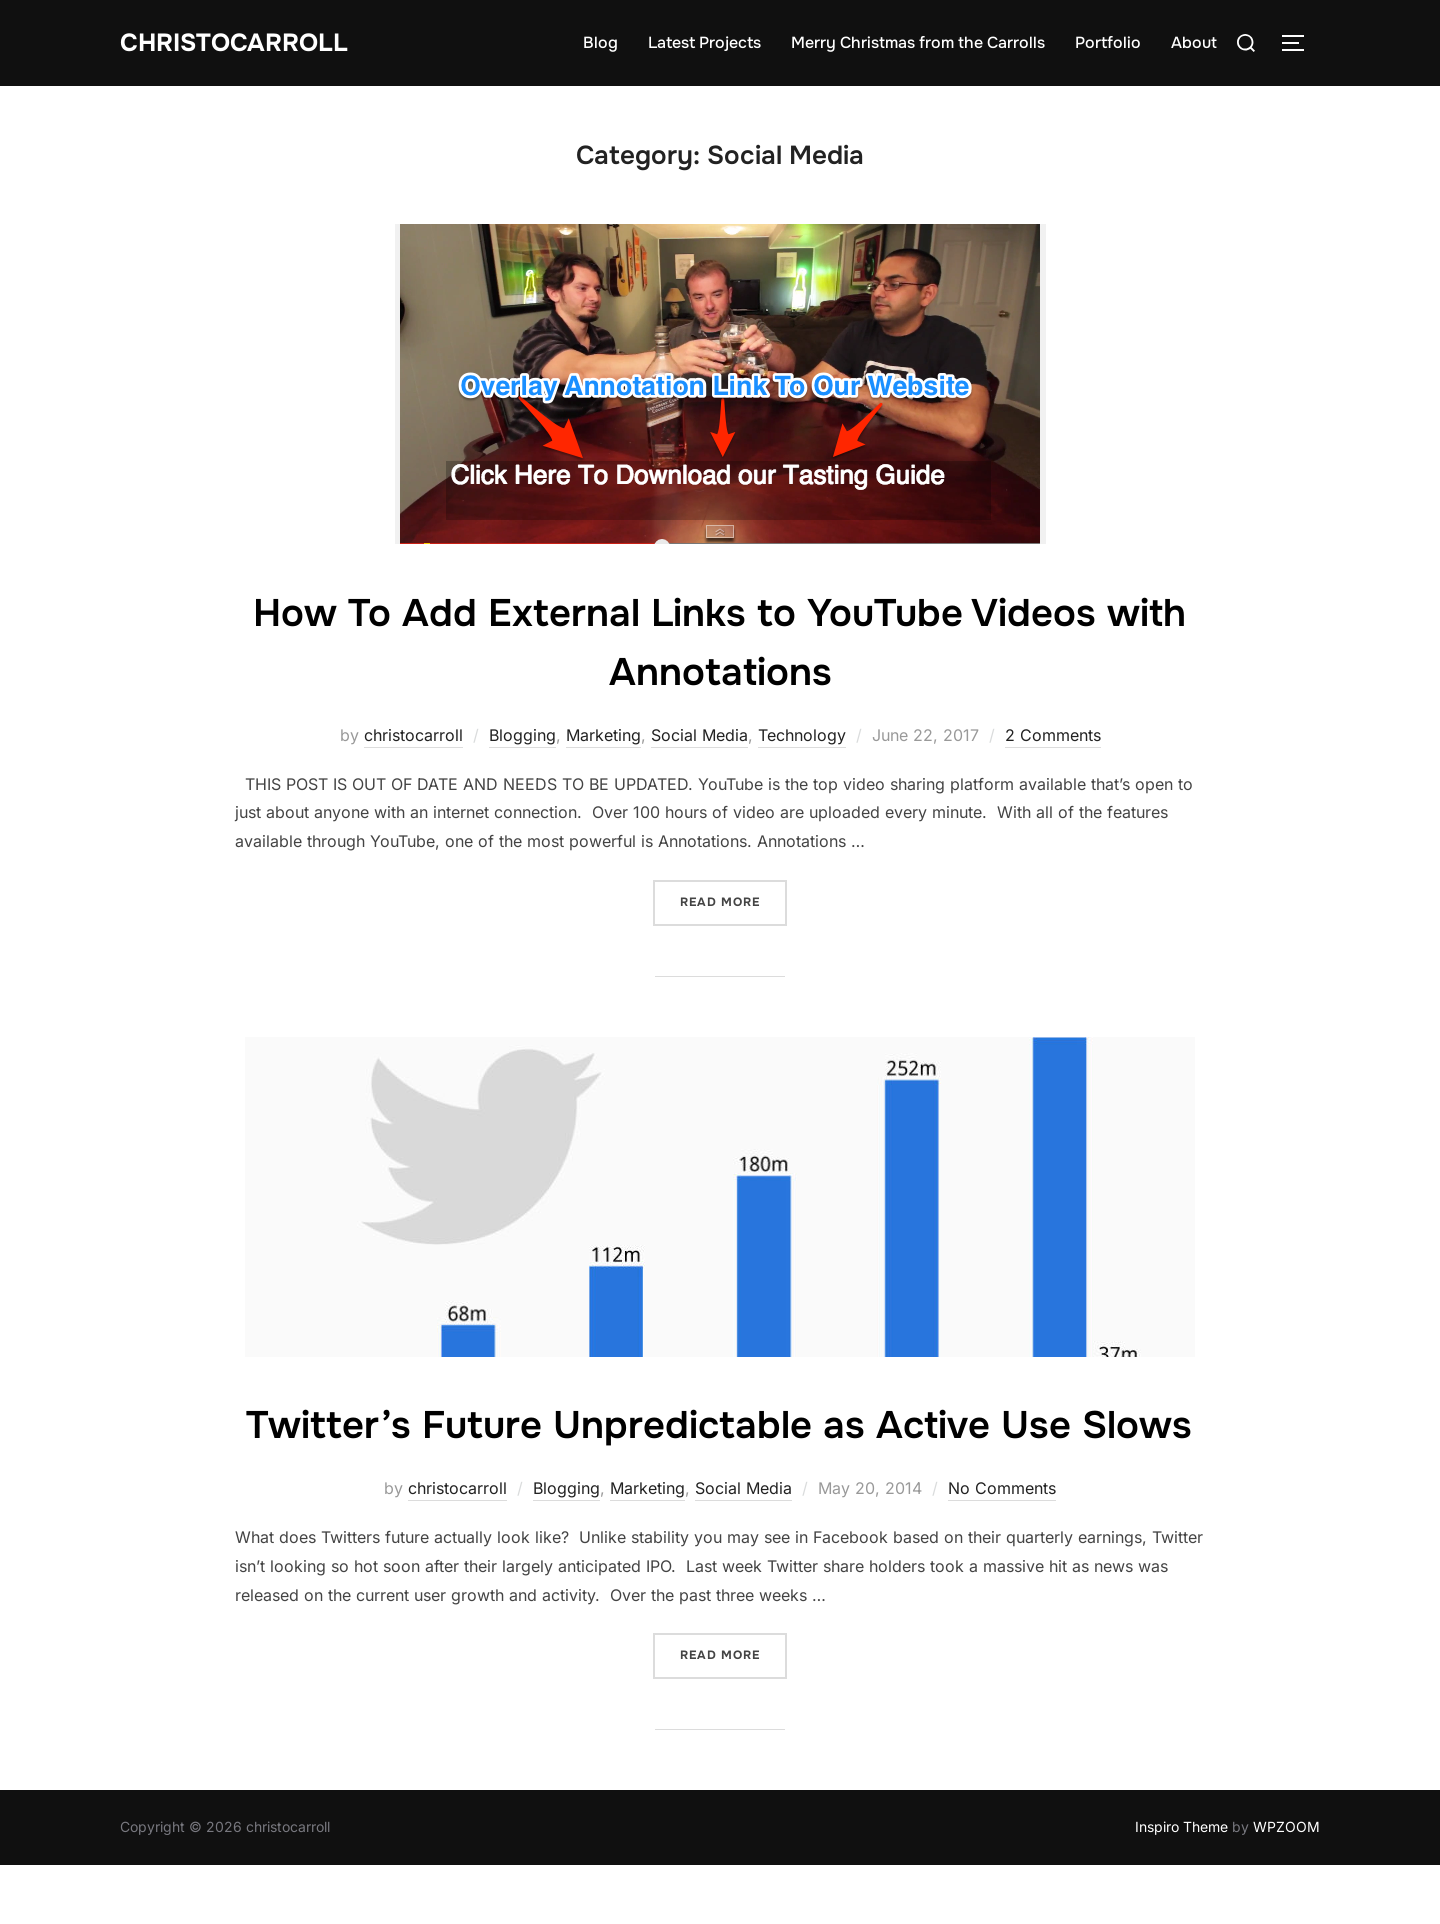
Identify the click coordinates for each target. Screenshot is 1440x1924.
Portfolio (1108, 42)
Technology (802, 735)
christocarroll (413, 735)
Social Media (699, 735)
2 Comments (1053, 735)
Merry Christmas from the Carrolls (918, 42)
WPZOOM (1286, 1885)
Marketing (603, 735)
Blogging (522, 735)
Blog (600, 42)
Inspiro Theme (1181, 1885)
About (1194, 42)
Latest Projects (704, 42)
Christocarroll (239, 42)
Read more (733, 900)
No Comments (1002, 1547)
